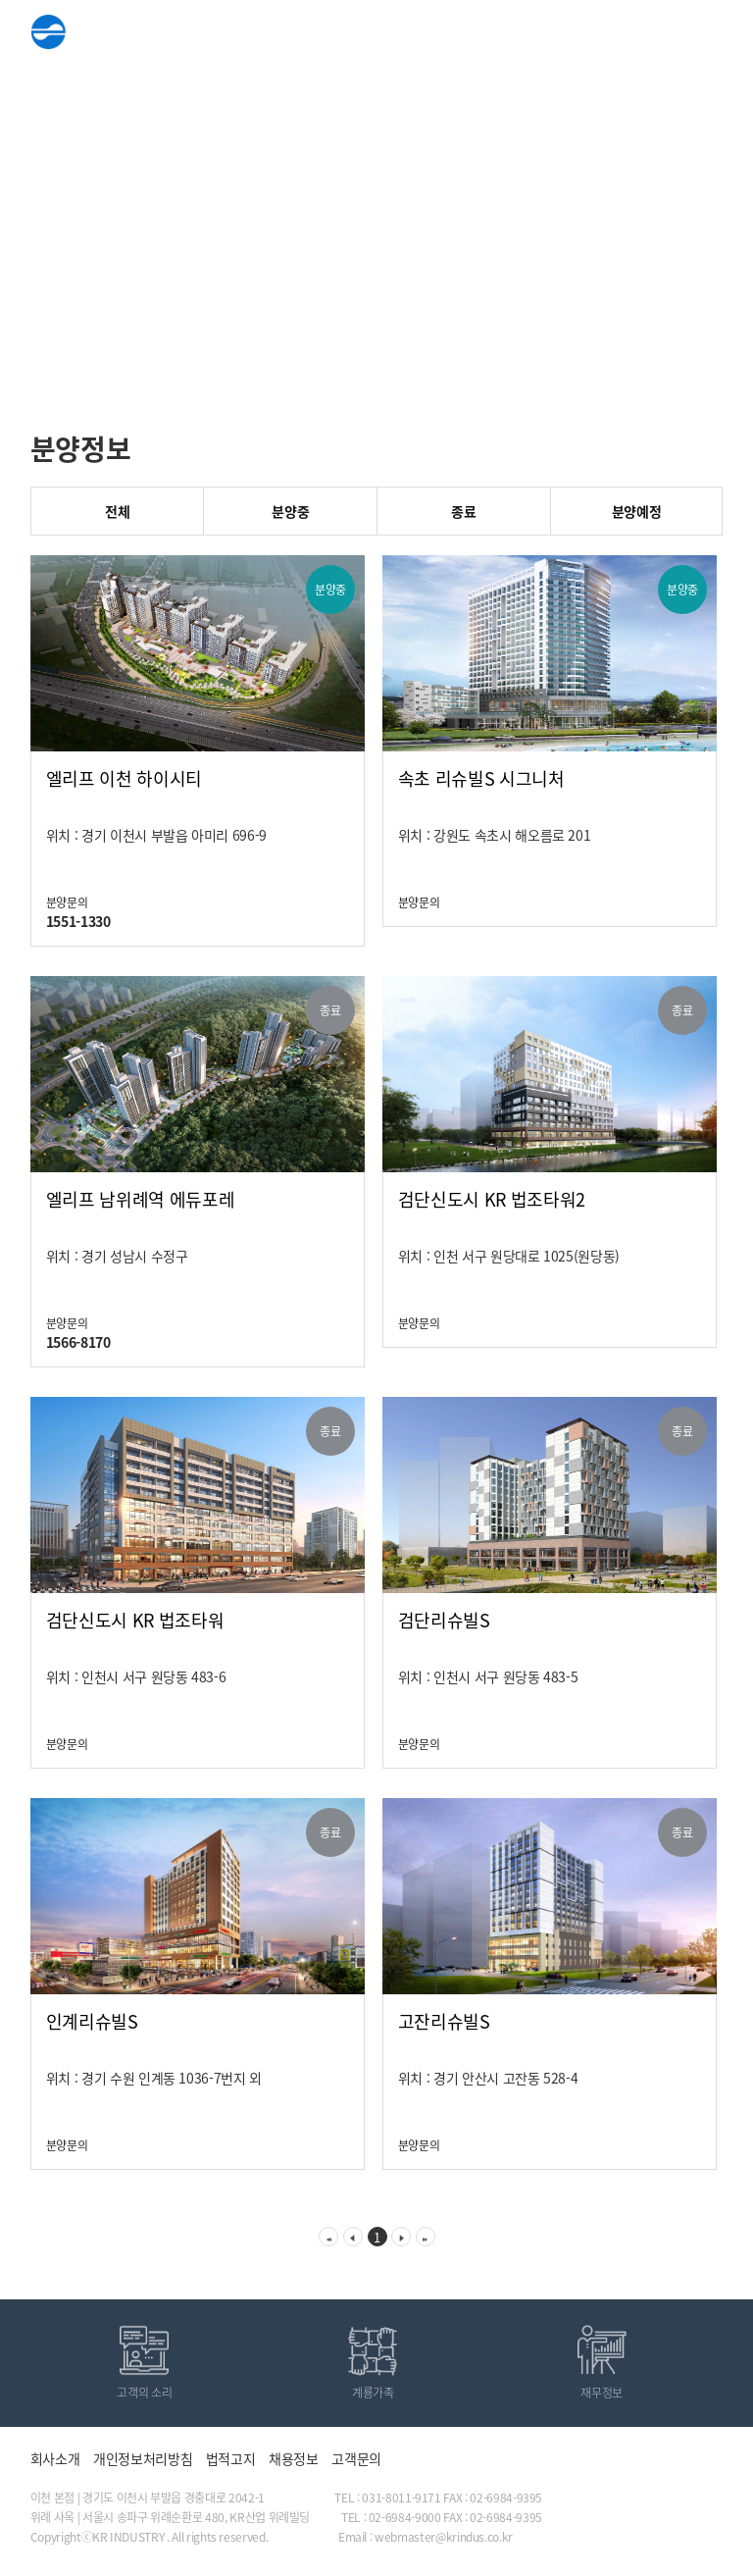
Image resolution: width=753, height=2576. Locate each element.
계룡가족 (373, 2392)
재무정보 (601, 2392)
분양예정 (637, 511)
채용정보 (294, 2458)
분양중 (290, 511)
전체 (117, 511)
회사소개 (55, 2458)
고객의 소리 (144, 2392)
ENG (655, 34)
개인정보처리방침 (142, 2458)
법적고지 (231, 2458)
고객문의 (356, 2458)
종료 (463, 511)
